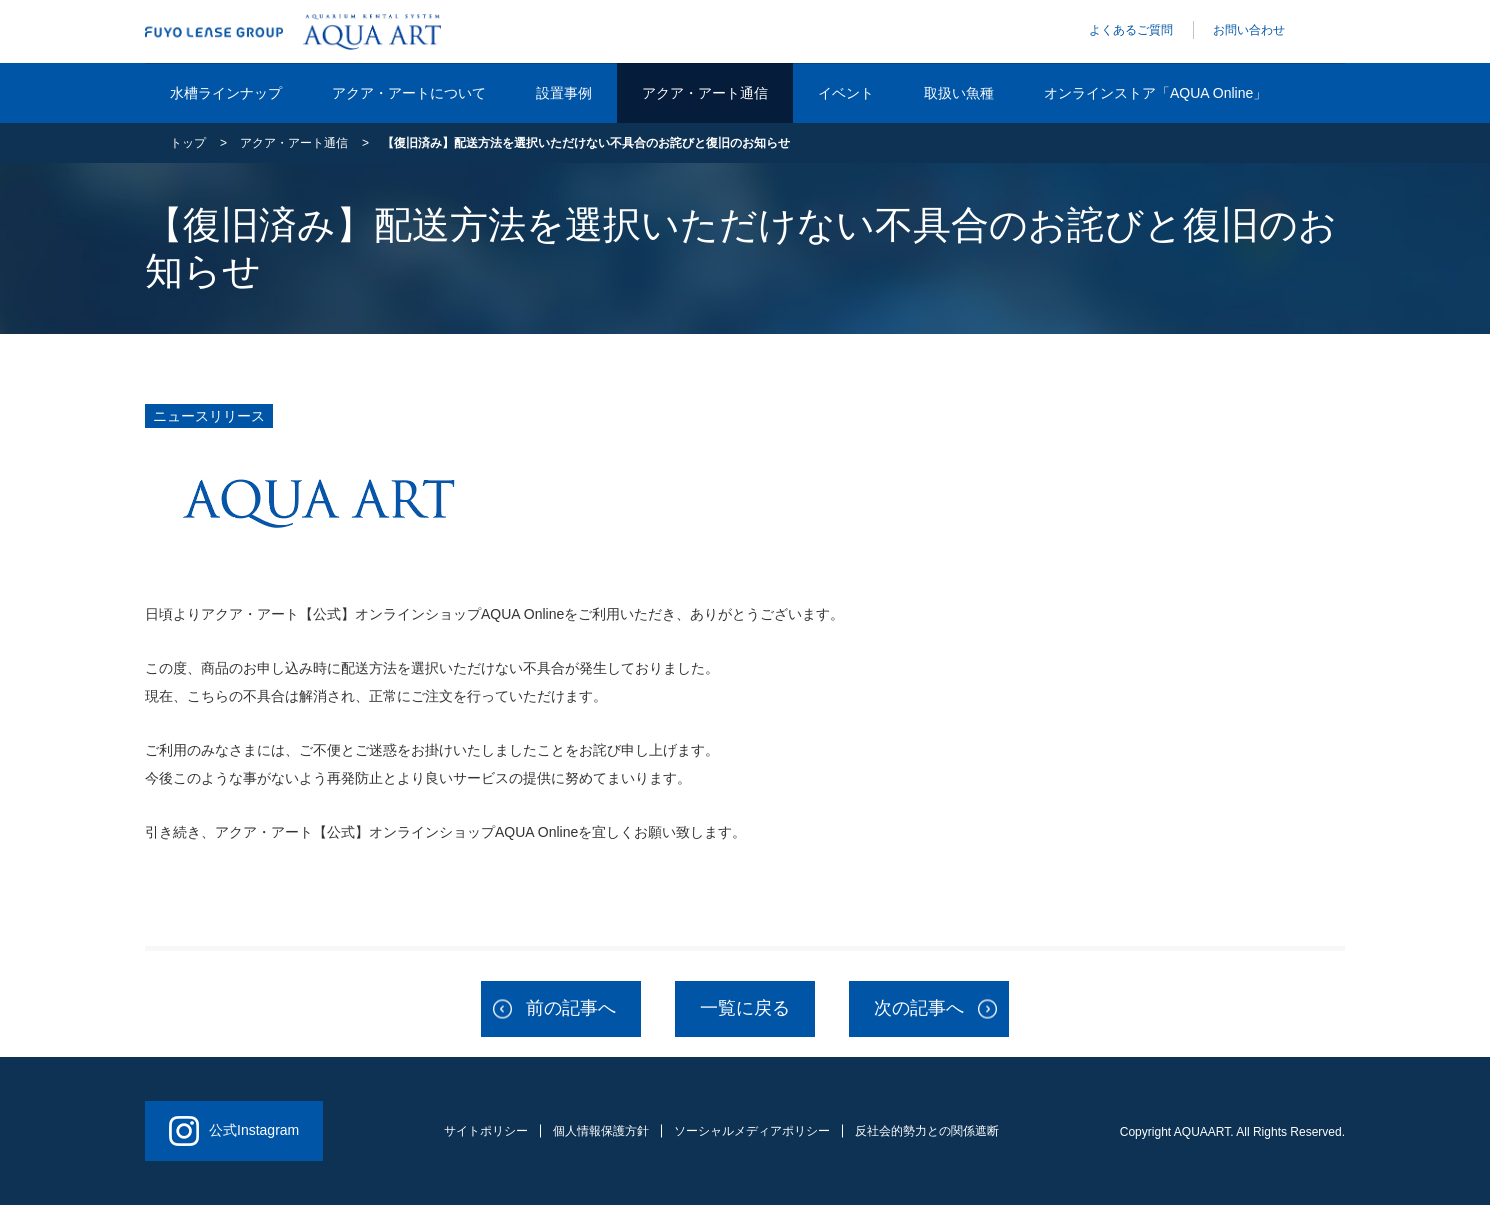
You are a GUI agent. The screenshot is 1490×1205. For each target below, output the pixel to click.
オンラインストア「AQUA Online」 (1155, 93)
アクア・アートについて (409, 93)
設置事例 (564, 93)
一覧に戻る (745, 1008)
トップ (188, 143)
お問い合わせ (1249, 30)
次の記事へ (919, 1008)
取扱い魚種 (959, 93)
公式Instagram (234, 1131)
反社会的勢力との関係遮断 (927, 1131)
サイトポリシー (486, 1131)
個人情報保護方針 (601, 1131)
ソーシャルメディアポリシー (752, 1131)
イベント (846, 93)
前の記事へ (571, 1008)
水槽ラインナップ (226, 93)
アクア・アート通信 (705, 93)
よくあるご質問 (1131, 30)
